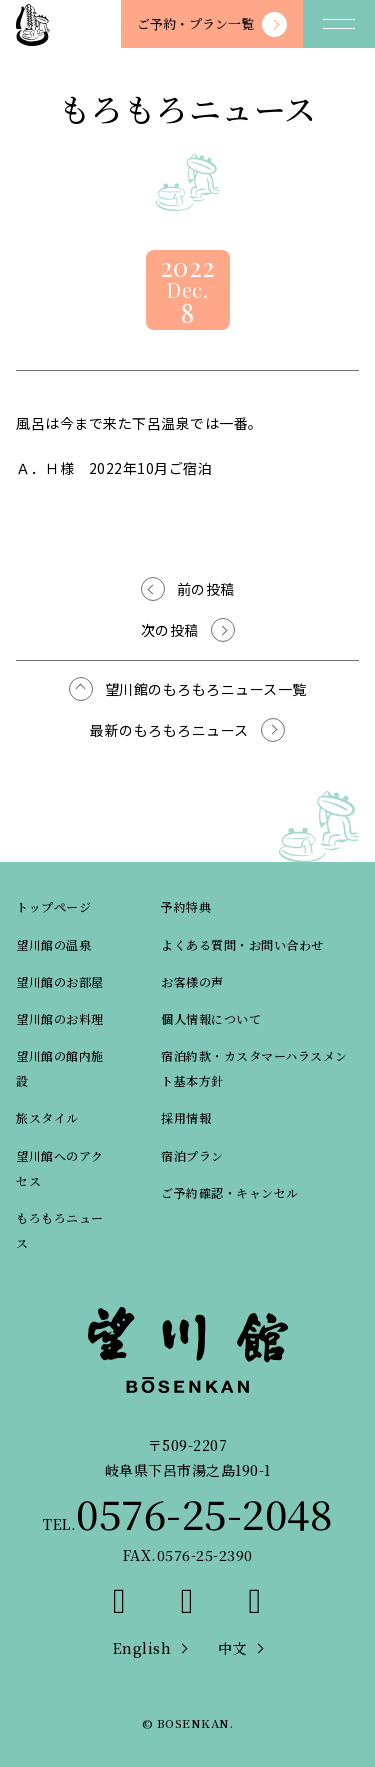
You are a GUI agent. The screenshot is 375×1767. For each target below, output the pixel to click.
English (142, 1648)
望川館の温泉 (53, 944)
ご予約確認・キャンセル (230, 1192)
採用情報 (186, 1117)
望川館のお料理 (60, 1018)
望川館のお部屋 (60, 981)
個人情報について (211, 1018)
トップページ (53, 906)
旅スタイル (47, 1117)
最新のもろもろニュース (169, 730)
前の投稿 (206, 589)
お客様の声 (192, 981)
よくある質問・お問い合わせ (242, 944)
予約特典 (186, 906)
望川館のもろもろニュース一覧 (206, 689)
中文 (232, 1648)
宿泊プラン (192, 1155)
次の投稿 (170, 630)
